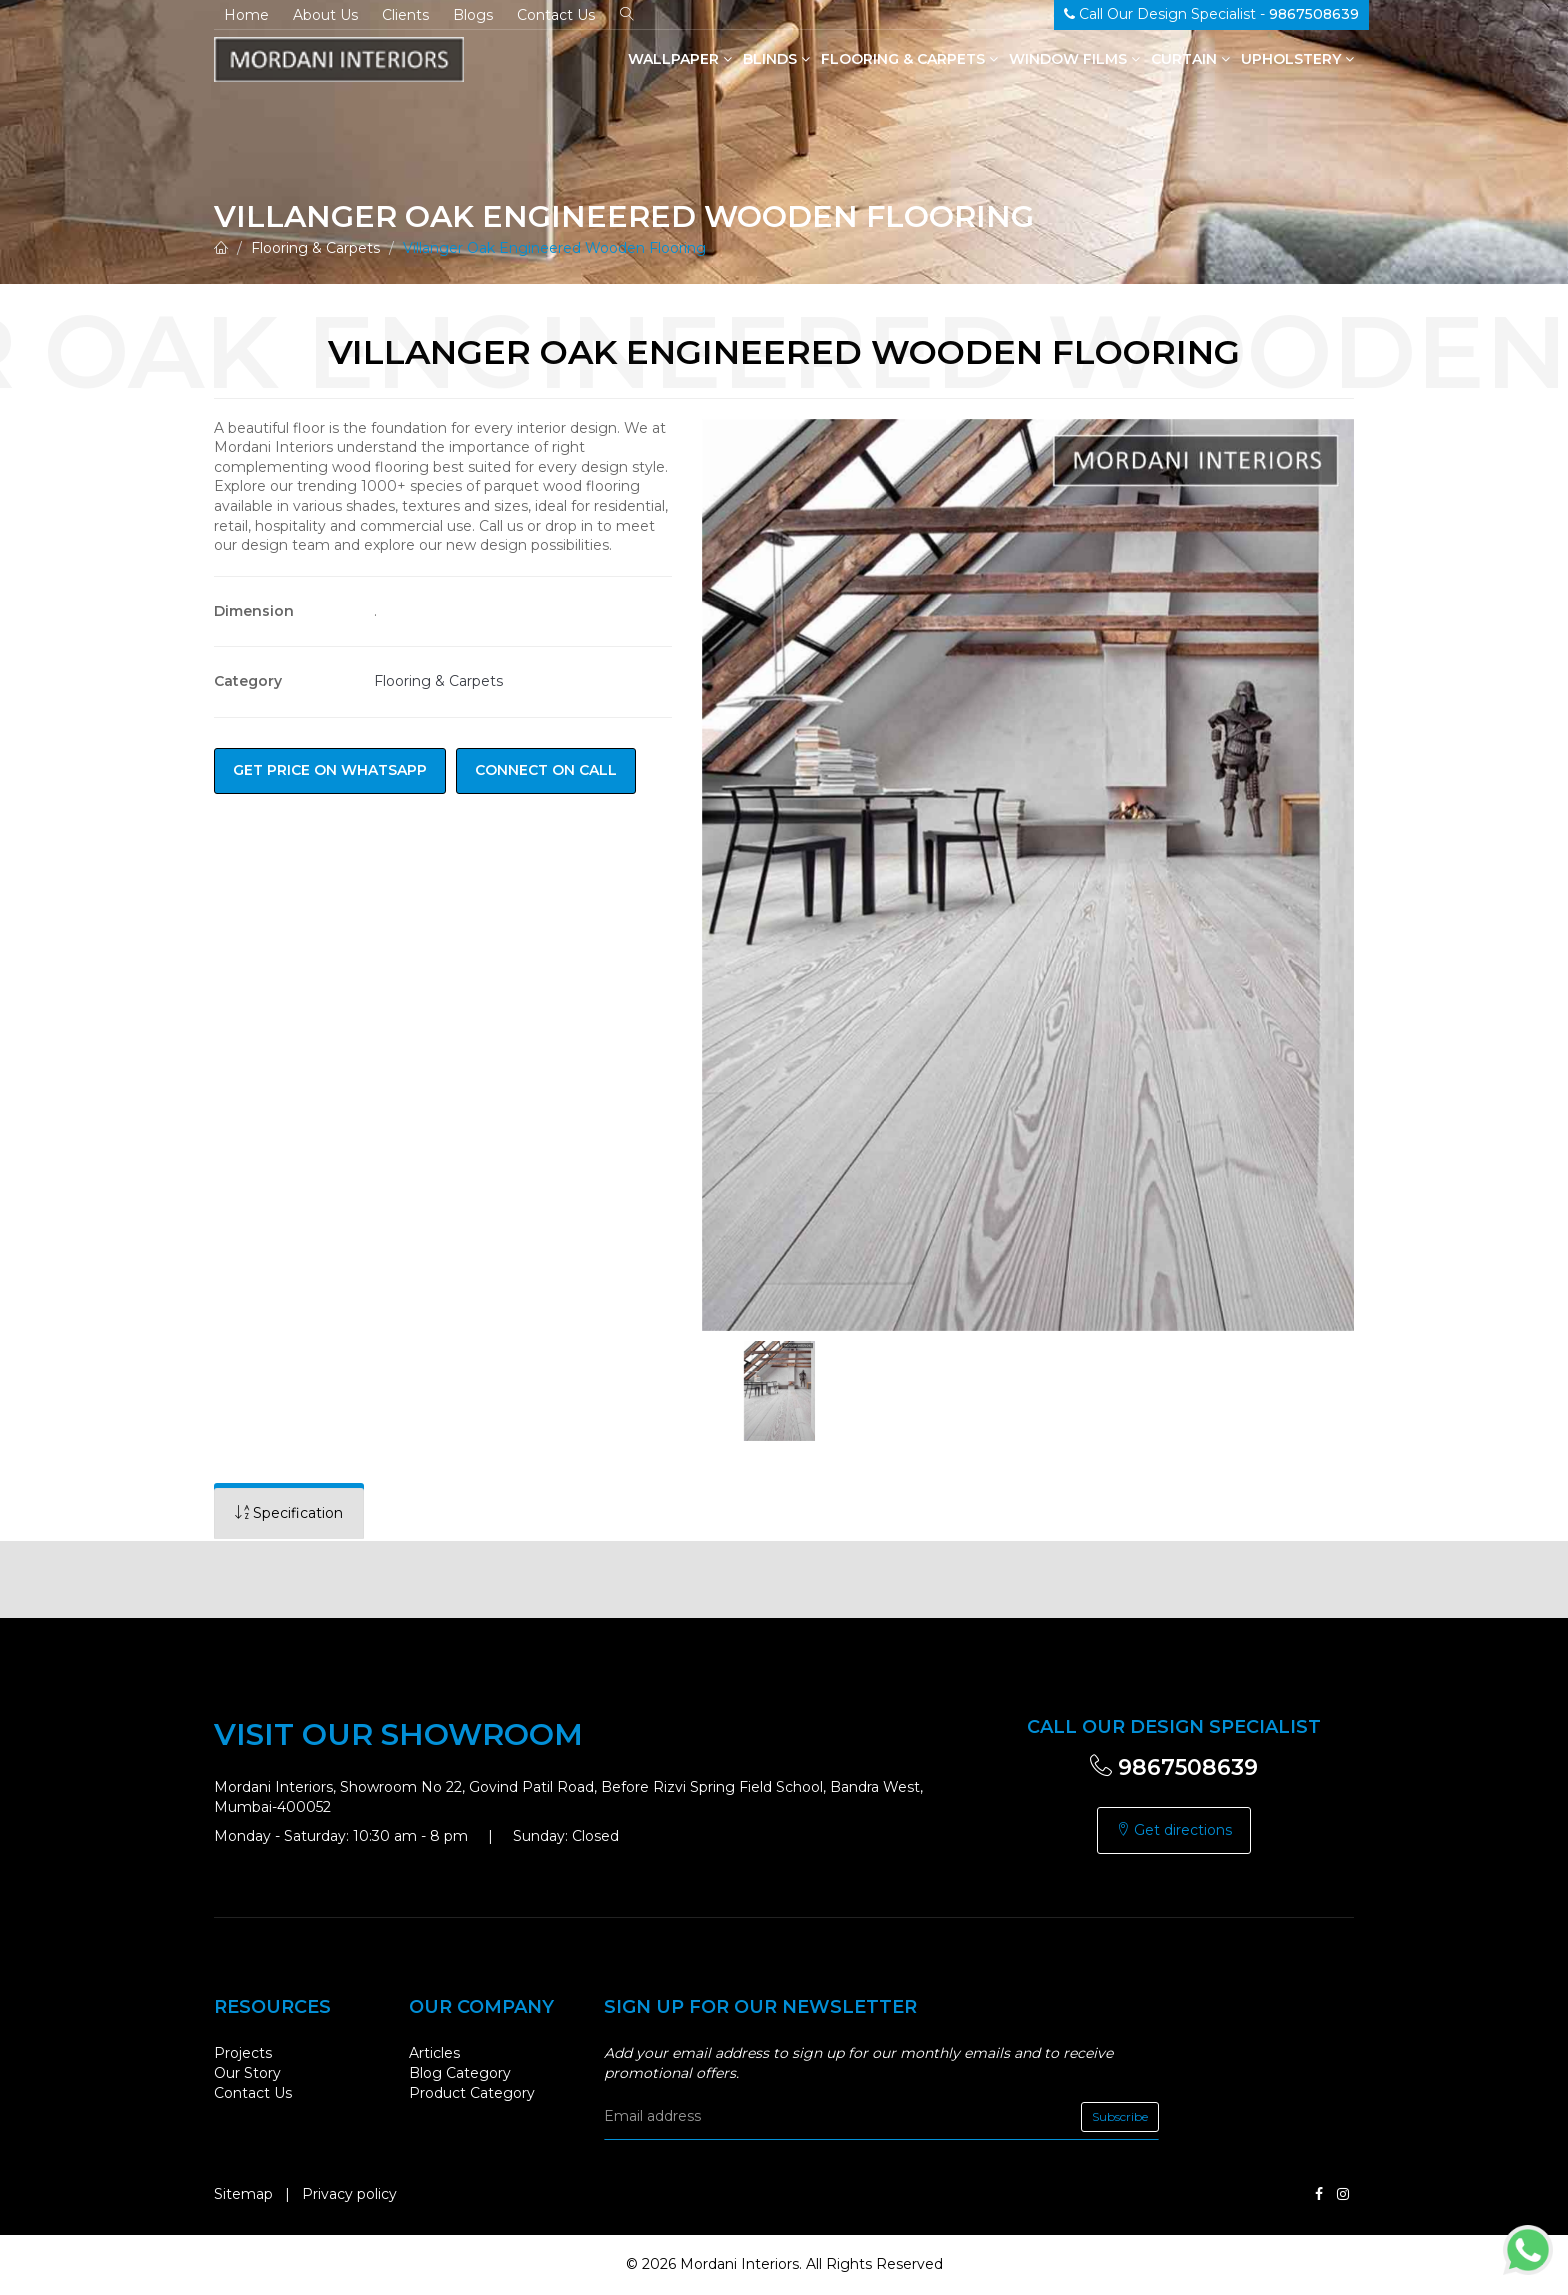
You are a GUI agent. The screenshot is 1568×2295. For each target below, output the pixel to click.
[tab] (289, 1513)
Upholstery (1297, 59)
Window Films (1074, 59)
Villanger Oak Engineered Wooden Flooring (554, 248)
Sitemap (243, 2194)
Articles (434, 2053)
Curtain (1190, 59)
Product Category (472, 2093)
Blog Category (460, 2073)
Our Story (247, 2073)
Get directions (1174, 1830)
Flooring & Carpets (909, 59)
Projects (243, 2053)
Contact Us (556, 15)
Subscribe (1120, 2116)
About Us (325, 15)
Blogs (473, 15)
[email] (881, 2117)
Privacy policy (349, 2194)
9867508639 (1174, 1767)
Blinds (776, 59)
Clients (405, 15)
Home (246, 15)
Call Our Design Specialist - (1211, 14)
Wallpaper (680, 59)
